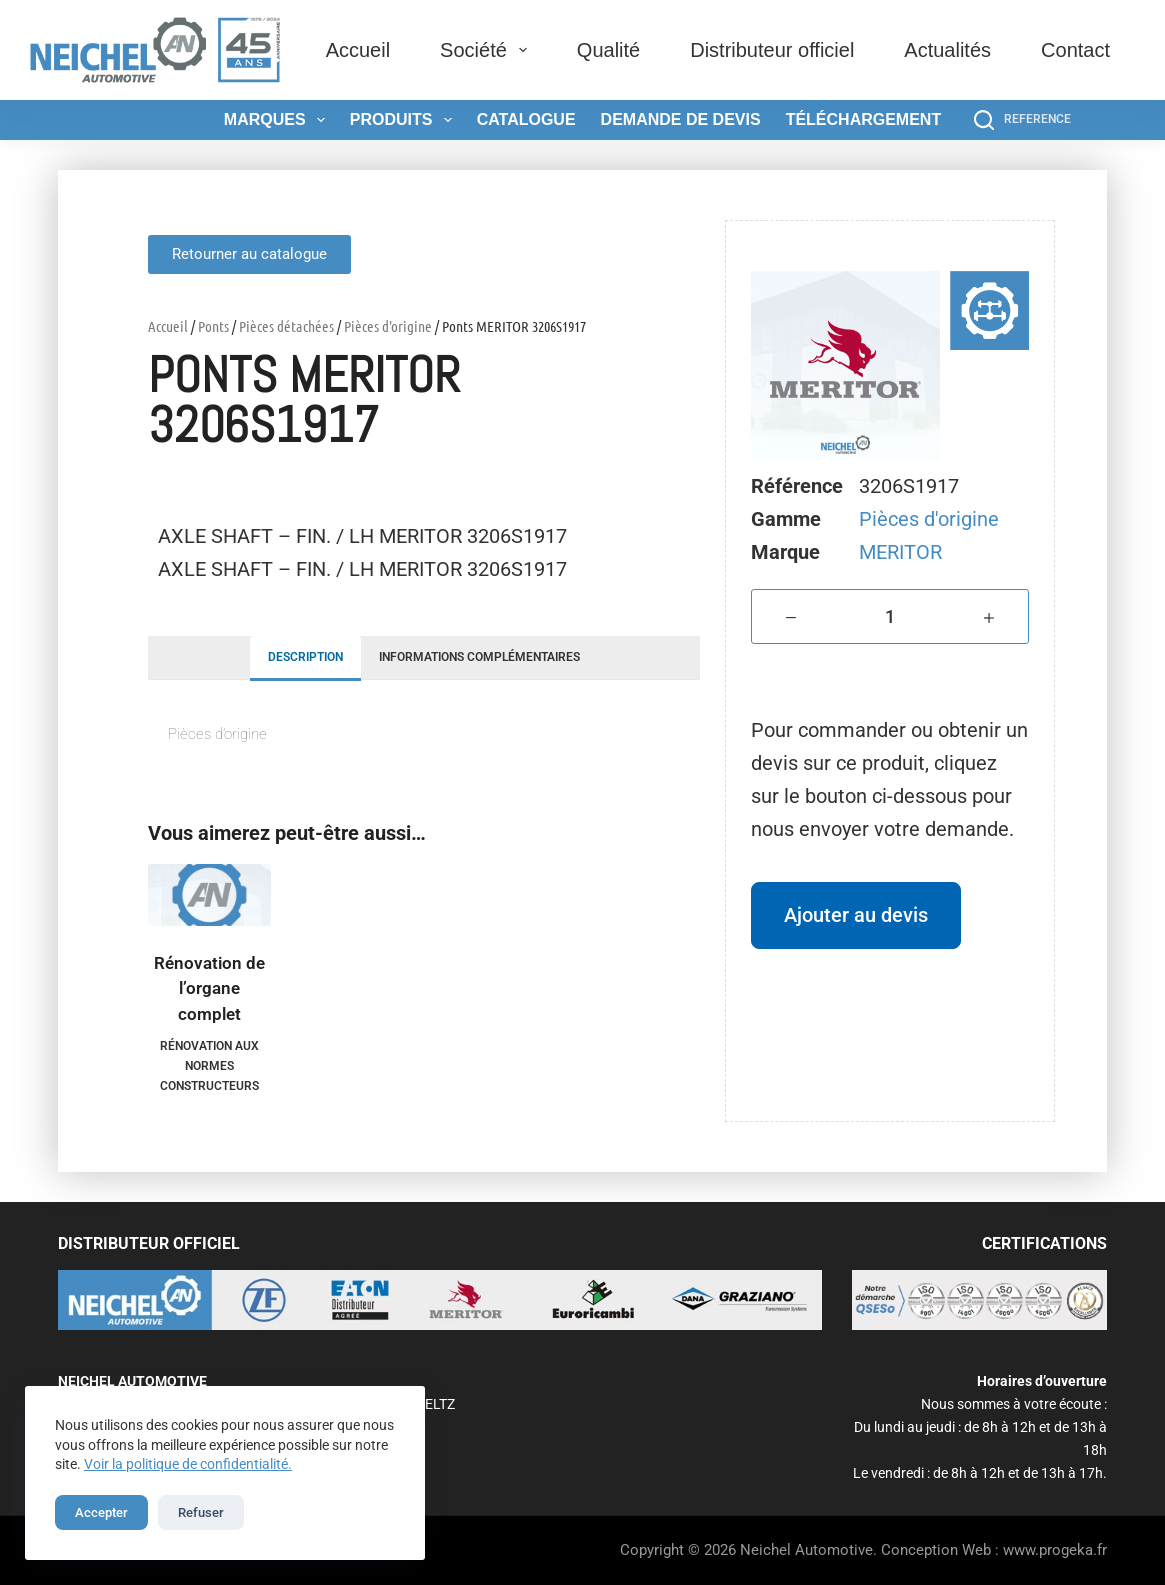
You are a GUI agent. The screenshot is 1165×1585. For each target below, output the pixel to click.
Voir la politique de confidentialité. (188, 1464)
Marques (278, 120)
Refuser (201, 1512)
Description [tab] (305, 657)
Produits (405, 120)
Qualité (608, 50)
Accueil (358, 50)
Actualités (947, 50)
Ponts (213, 326)
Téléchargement (864, 119)
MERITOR (900, 552)
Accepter (101, 1512)
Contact (1075, 50)
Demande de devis (681, 119)
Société (487, 50)
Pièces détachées (286, 326)
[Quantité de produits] (890, 616)
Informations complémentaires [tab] (479, 657)
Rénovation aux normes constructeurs (209, 1066)
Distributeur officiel (772, 50)
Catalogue (526, 119)
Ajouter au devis (856, 915)
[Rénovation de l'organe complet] (209, 894)
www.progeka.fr (1055, 1550)
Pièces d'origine (388, 326)
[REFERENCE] (1022, 120)
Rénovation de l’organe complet (209, 988)
